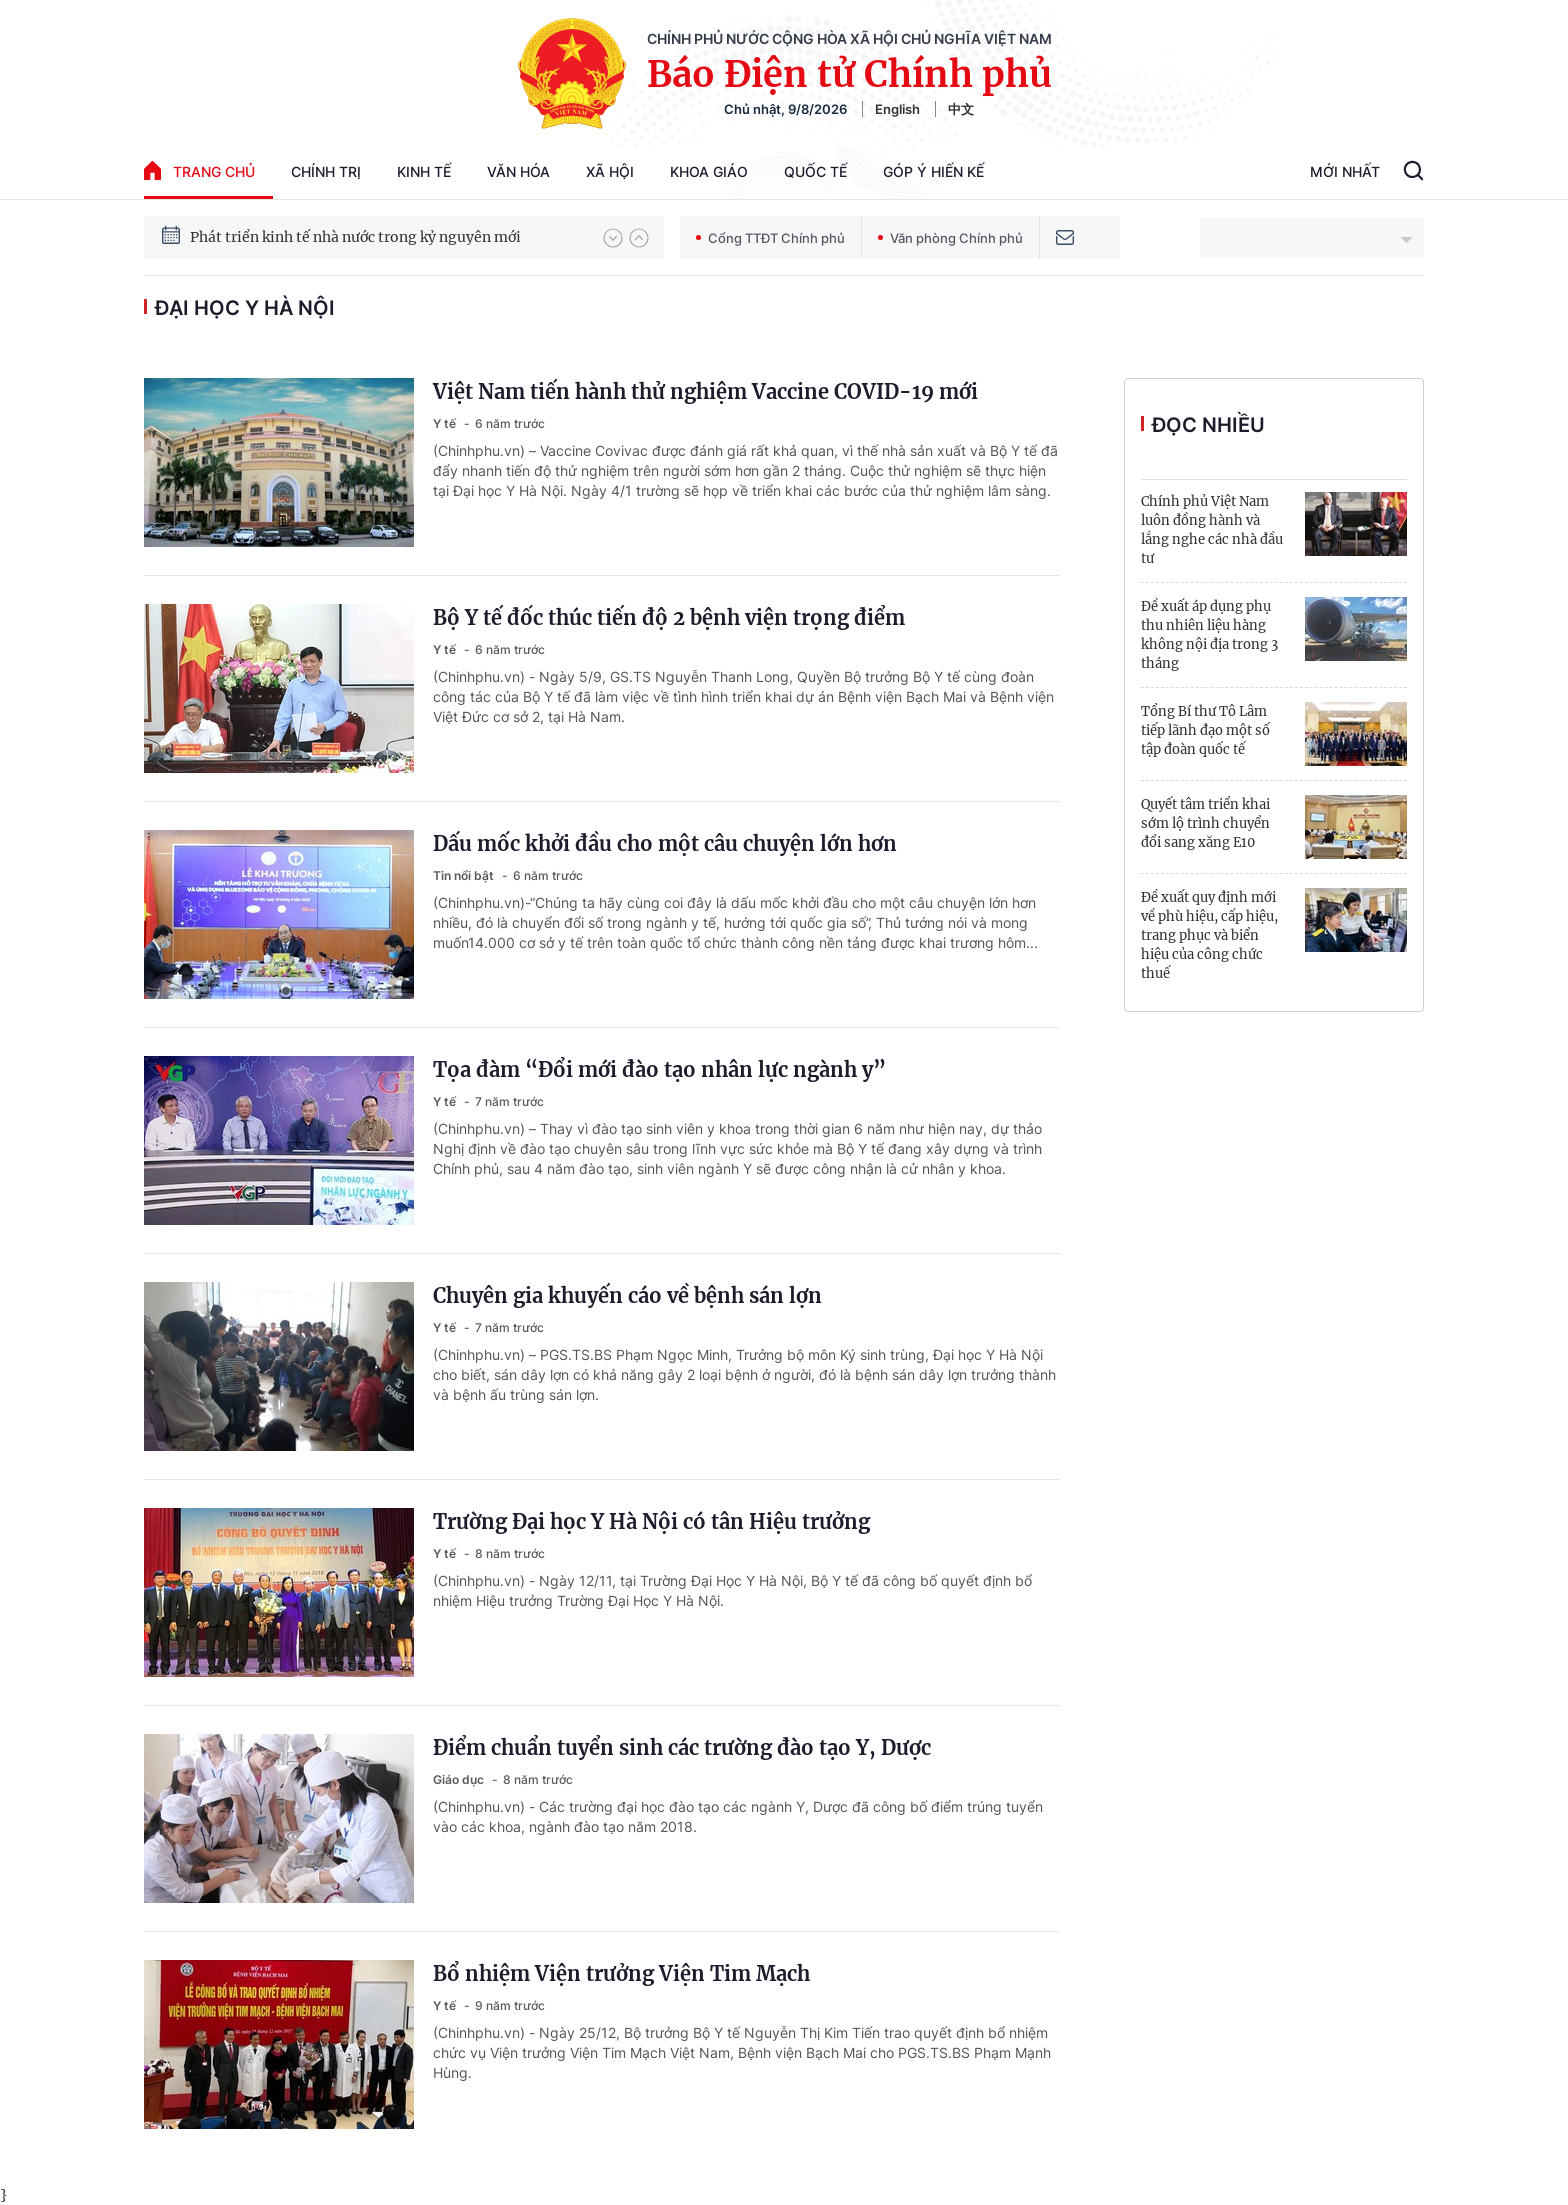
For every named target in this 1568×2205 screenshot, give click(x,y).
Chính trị (326, 171)
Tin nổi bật (465, 875)
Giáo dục (460, 1779)
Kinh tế (424, 171)
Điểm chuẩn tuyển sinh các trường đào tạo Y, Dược (682, 1747)
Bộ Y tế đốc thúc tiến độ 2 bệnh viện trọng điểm (669, 617)
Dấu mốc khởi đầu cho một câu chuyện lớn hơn (665, 843)
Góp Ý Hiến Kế (933, 171)
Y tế (446, 423)
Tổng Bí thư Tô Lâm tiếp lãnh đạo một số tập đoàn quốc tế (1205, 730)
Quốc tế (815, 171)
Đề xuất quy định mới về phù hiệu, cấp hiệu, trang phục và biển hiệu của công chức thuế (1209, 935)
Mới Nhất (1345, 171)
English (897, 109)
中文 (961, 109)
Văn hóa (518, 171)
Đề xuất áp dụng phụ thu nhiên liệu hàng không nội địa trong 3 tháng (1209, 635)
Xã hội (610, 171)
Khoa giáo (709, 171)
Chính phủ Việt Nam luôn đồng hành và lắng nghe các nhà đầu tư (1212, 530)
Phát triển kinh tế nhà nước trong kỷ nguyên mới (355, 237)
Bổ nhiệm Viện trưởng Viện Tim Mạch (621, 1973)
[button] (613, 238)
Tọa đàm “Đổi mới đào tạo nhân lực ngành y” (659, 1069)
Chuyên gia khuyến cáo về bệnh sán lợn (627, 1295)
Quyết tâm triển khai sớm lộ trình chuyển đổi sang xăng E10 (1205, 823)
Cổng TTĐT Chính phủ (770, 238)
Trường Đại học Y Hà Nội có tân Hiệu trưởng (651, 1521)
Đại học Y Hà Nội (245, 308)
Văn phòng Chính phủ (950, 238)
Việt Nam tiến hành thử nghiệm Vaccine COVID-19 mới (705, 391)
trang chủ (199, 170)
